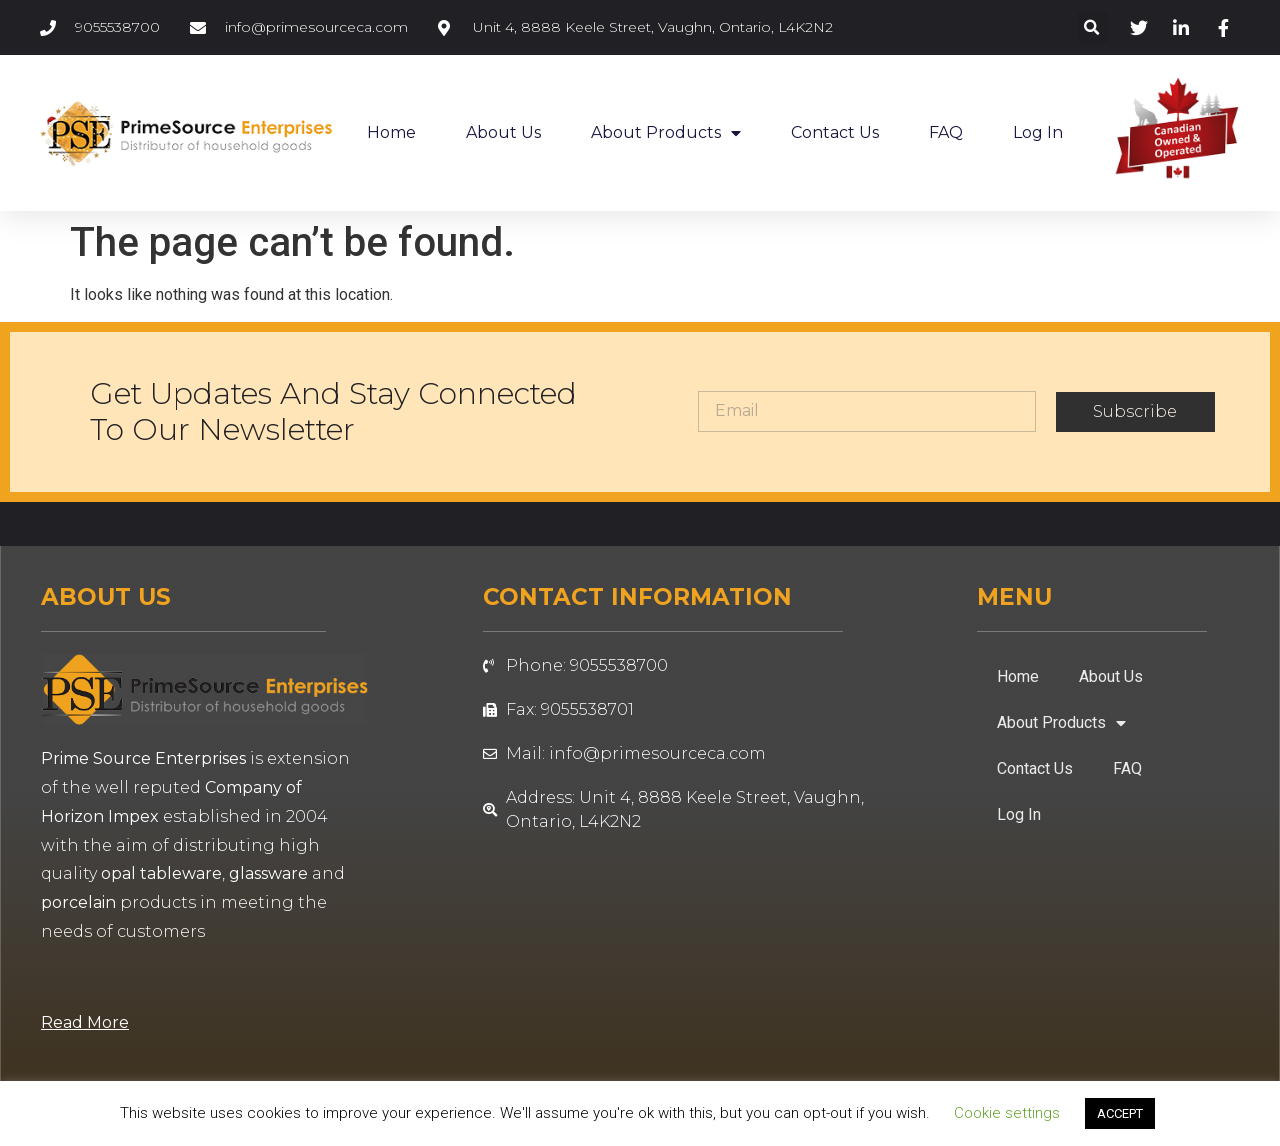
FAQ (946, 132)
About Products (666, 133)
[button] (1092, 27)
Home (391, 132)
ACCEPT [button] (1120, 1113)
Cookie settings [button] (1007, 1113)
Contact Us (835, 132)
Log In (1038, 132)
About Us (503, 132)
